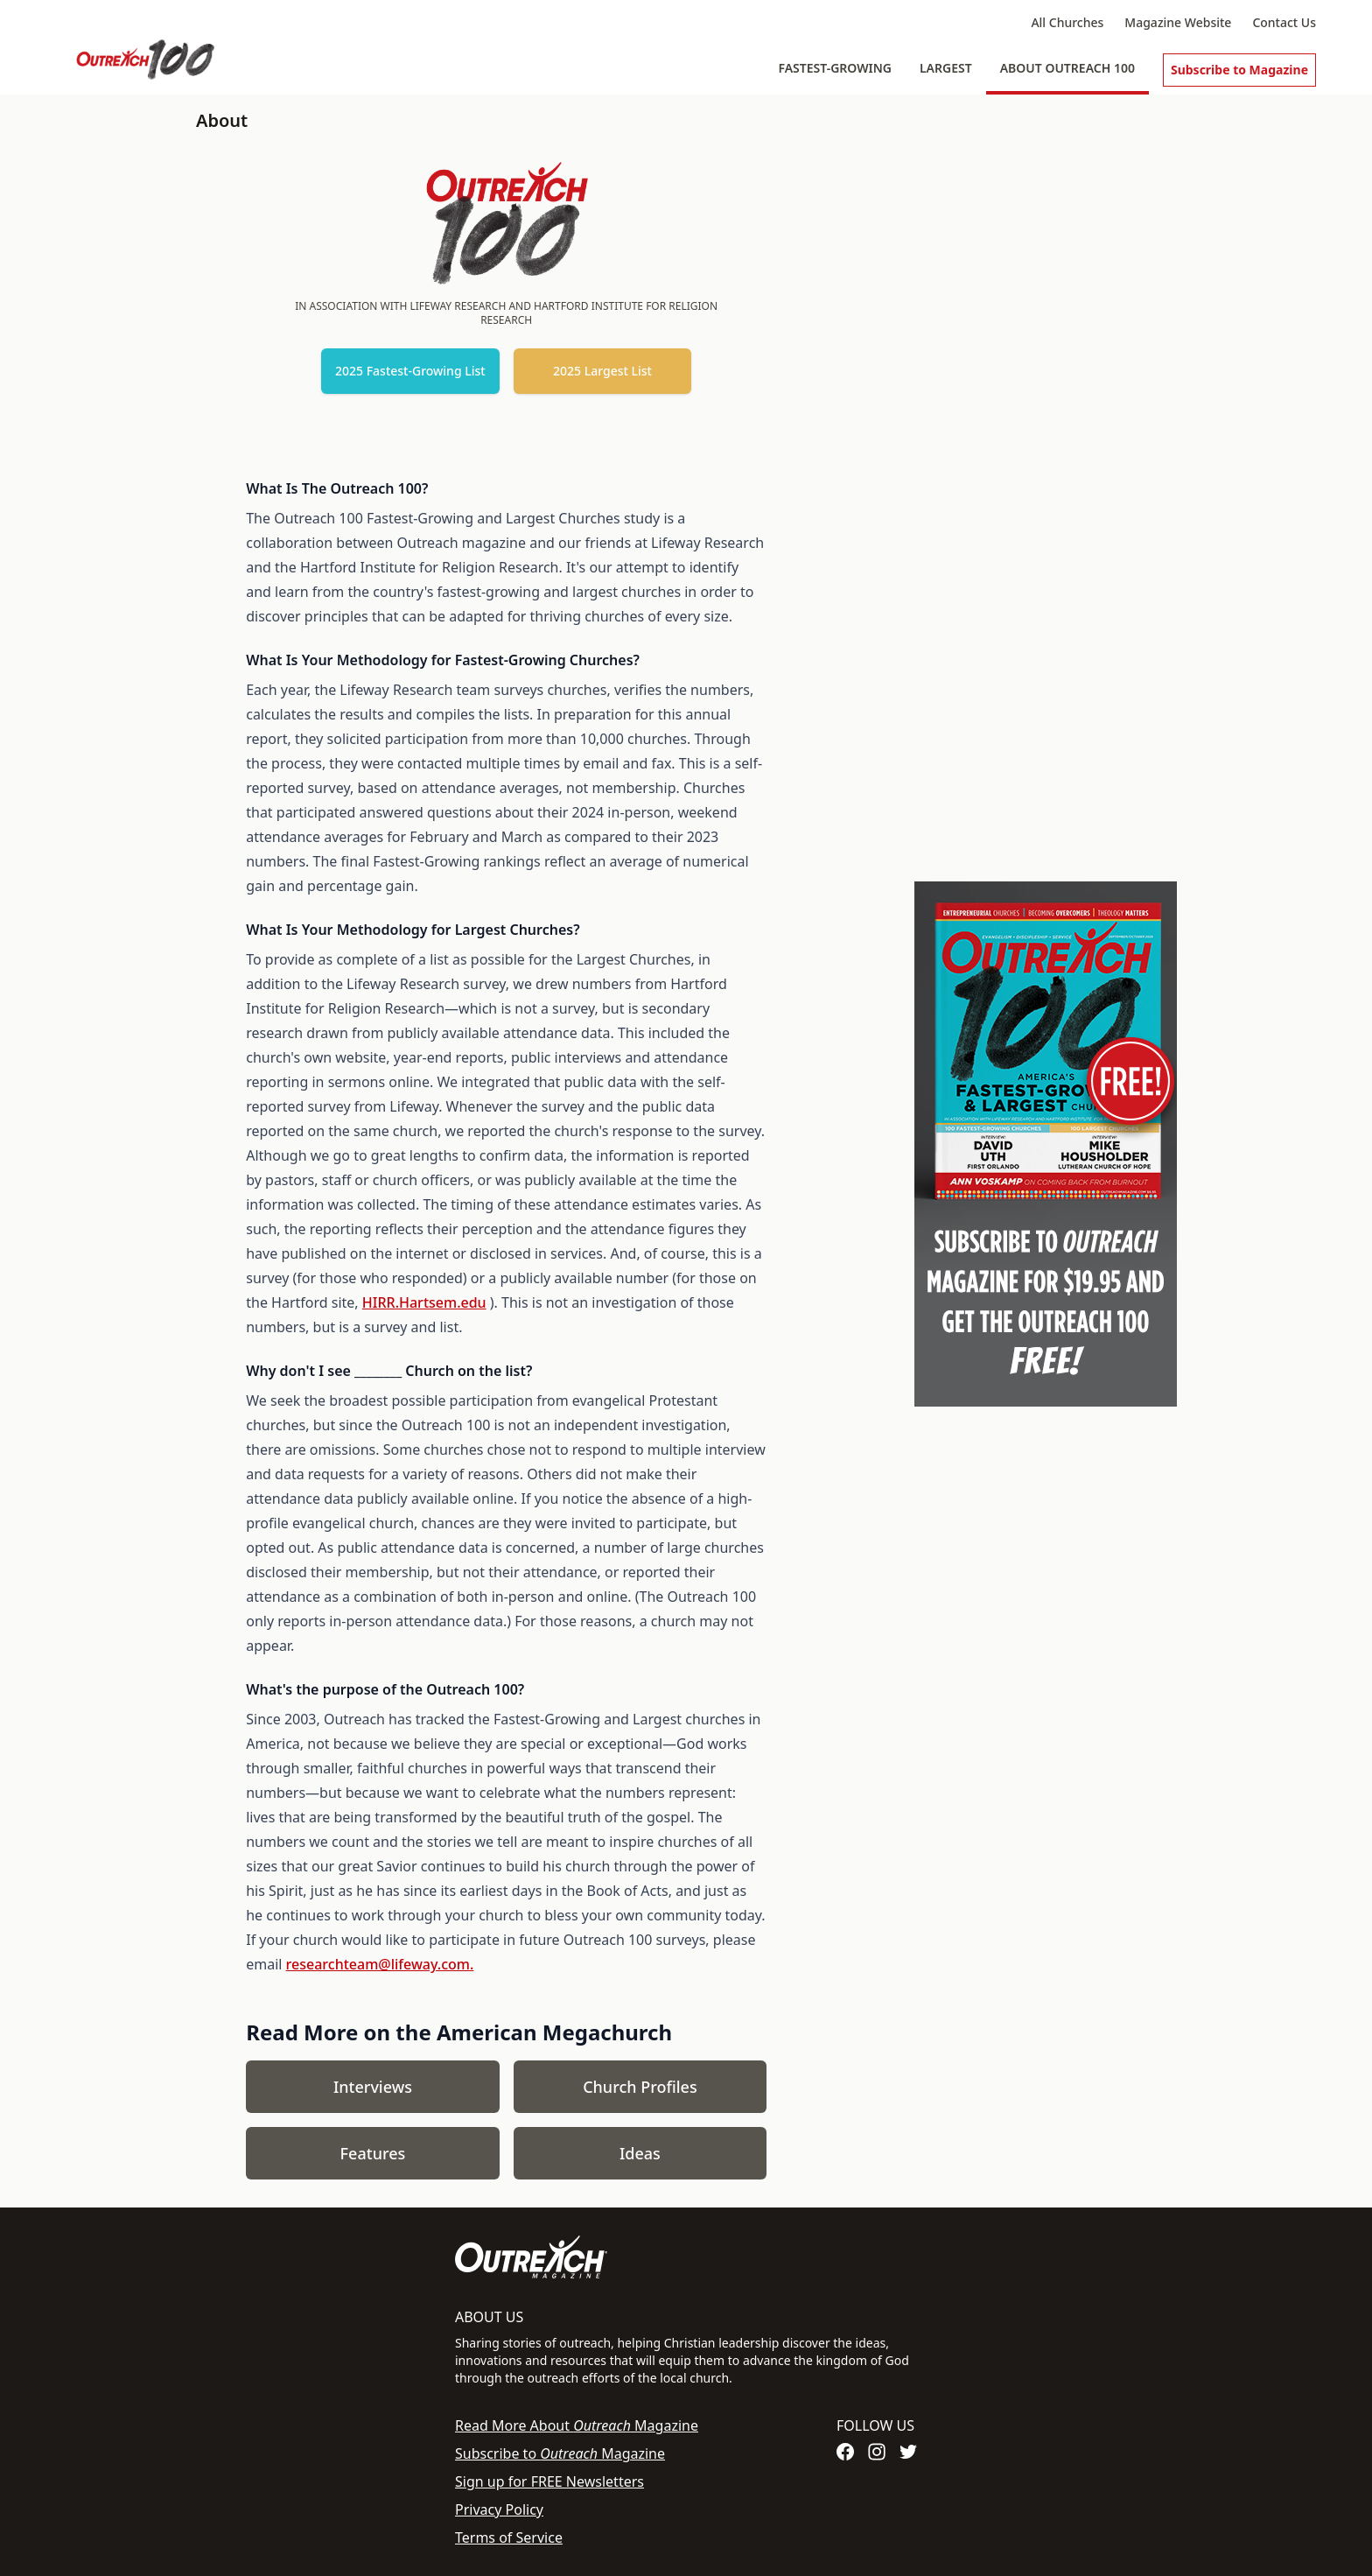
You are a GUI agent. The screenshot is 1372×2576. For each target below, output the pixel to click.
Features (373, 2153)
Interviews (372, 2086)
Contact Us (1284, 22)
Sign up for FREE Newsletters (549, 2481)
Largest (946, 68)
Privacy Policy (499, 2509)
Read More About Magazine (576, 2425)
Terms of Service (509, 2537)
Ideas (640, 2153)
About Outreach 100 (1067, 68)
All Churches (1067, 22)
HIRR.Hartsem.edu (424, 1302)
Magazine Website (1177, 22)
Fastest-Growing (835, 68)
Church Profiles (640, 2086)
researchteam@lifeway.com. (380, 1964)
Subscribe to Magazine (1239, 69)
